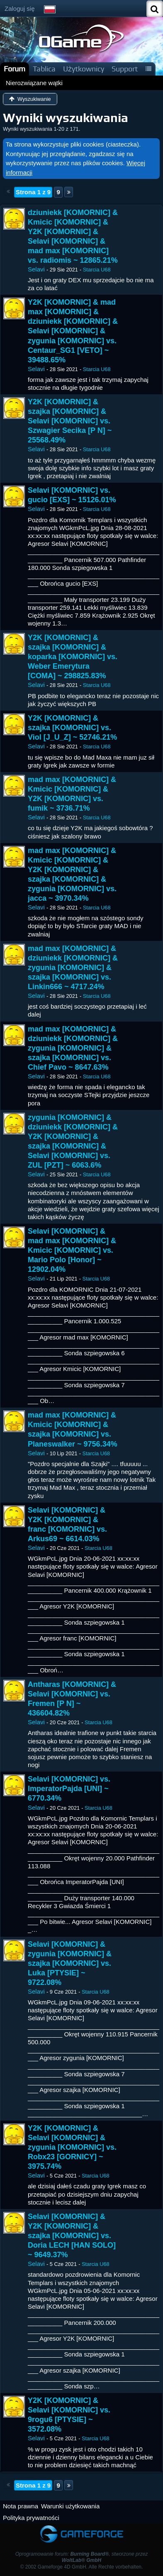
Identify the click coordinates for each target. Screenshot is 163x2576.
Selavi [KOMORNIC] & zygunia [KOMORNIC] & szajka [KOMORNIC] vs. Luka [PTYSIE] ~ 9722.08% (70, 1963)
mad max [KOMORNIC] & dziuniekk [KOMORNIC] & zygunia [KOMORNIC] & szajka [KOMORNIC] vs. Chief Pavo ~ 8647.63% (73, 1048)
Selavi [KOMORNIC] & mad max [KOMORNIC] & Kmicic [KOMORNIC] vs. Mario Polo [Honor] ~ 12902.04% (72, 1250)
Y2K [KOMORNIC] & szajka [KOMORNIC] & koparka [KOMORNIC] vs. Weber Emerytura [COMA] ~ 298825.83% (72, 656)
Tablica (44, 68)
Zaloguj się (20, 8)
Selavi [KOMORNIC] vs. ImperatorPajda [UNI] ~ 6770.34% (69, 1788)
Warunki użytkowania (70, 2506)
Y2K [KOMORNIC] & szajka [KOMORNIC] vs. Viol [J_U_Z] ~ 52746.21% (72, 727)
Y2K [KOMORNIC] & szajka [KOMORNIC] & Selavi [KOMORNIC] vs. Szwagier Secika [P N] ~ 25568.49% (70, 421)
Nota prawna (20, 2506)
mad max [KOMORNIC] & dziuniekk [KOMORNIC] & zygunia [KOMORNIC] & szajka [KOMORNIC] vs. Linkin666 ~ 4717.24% (73, 967)
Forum (14, 68)
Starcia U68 (97, 269)
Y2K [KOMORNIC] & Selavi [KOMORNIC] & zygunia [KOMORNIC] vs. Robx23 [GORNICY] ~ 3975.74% (72, 2147)
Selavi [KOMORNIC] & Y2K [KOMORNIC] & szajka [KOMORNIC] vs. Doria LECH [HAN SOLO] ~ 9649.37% (72, 2235)
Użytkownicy (83, 68)
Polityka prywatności (31, 2517)
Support (125, 68)
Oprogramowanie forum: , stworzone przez (81, 2557)
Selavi (36, 269)
